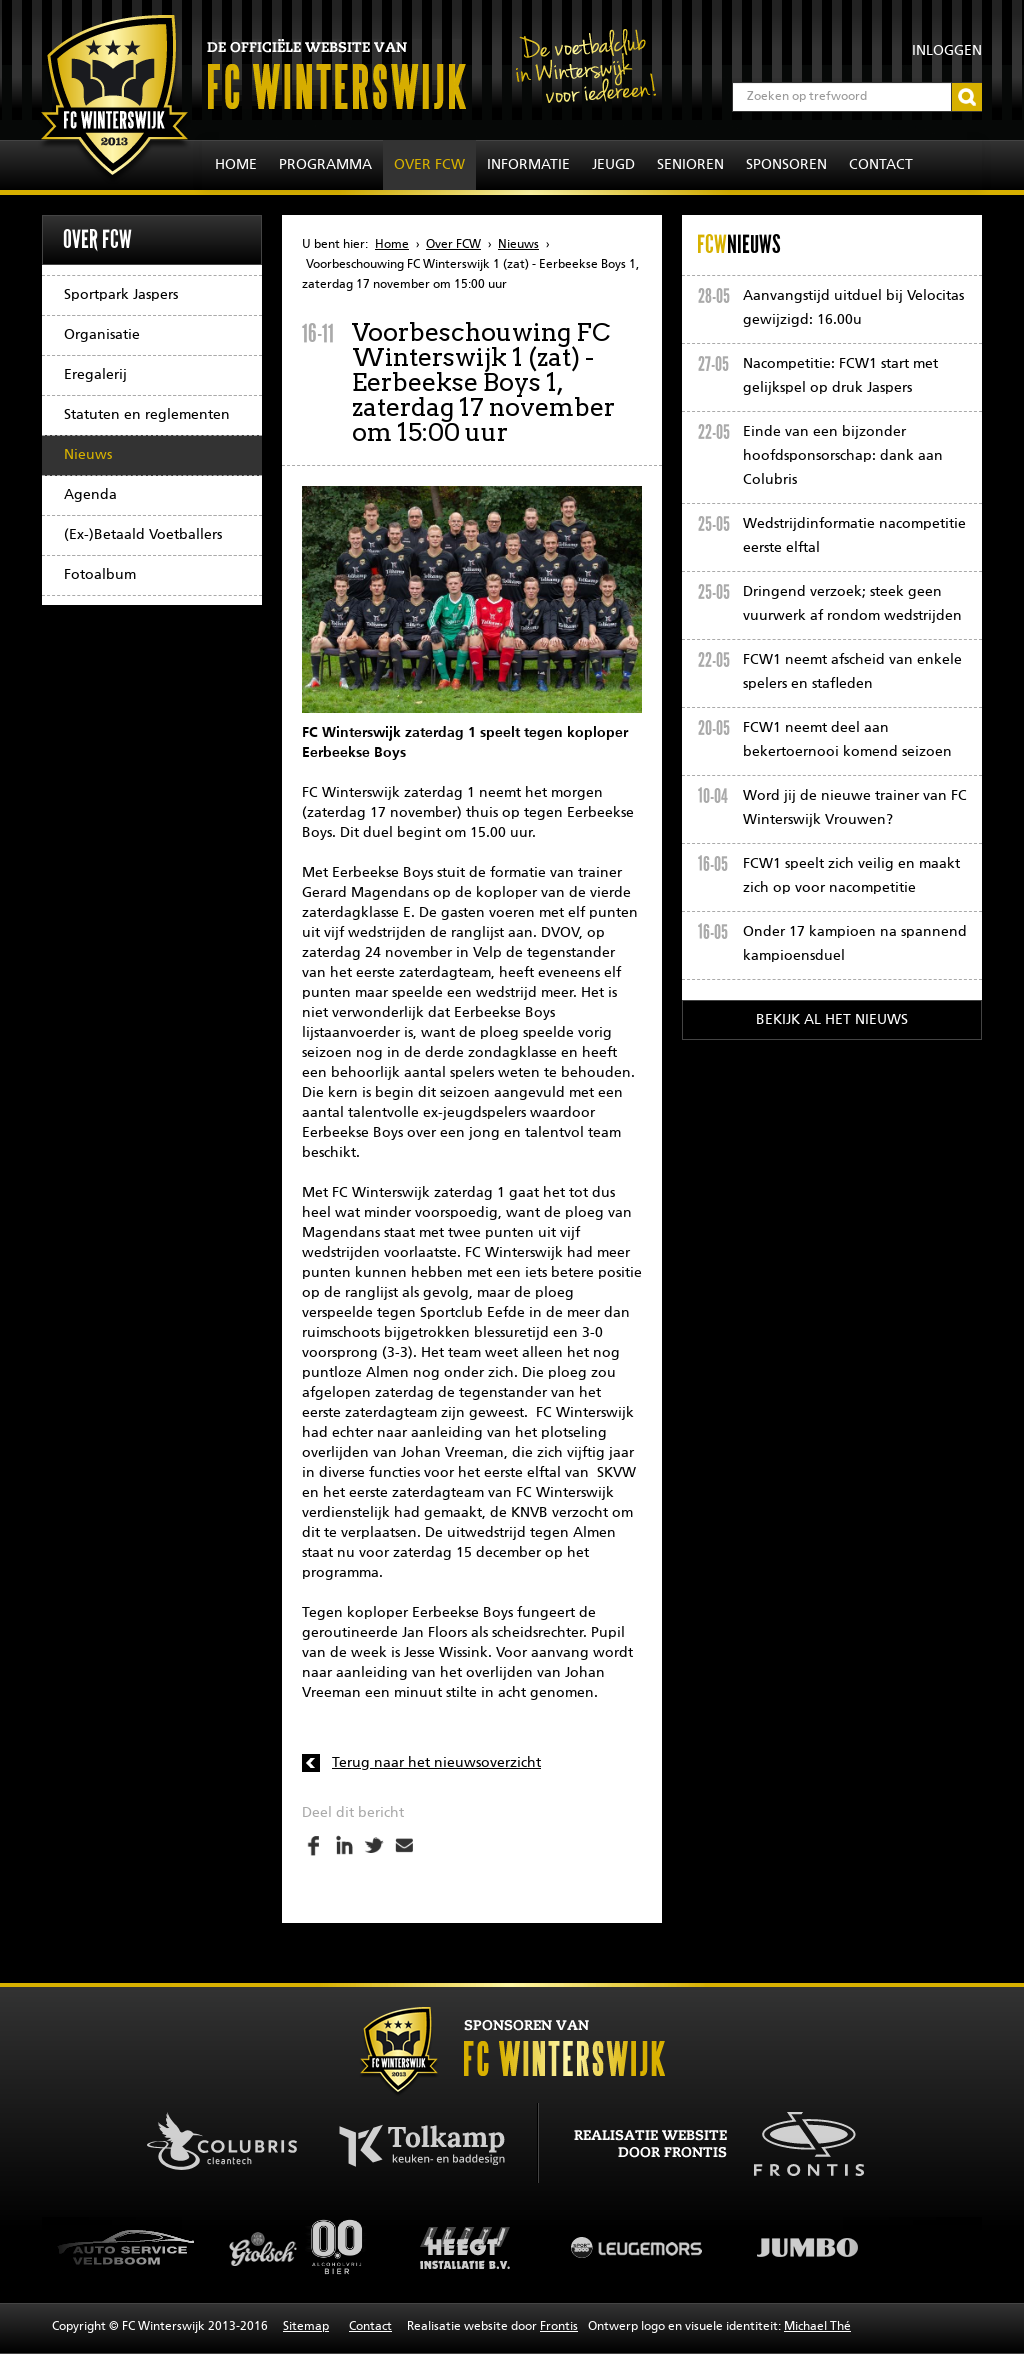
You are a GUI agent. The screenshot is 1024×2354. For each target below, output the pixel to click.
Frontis (559, 2327)
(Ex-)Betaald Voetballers (143, 535)
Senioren (690, 165)
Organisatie (102, 335)
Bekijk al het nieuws (832, 1020)
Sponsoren (786, 165)
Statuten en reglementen (147, 415)
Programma (325, 165)
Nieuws (88, 455)
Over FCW (429, 165)
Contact (881, 165)
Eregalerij (95, 375)
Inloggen (947, 51)
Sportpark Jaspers (121, 295)
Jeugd (613, 165)
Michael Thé (817, 2327)
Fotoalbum (100, 575)
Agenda (90, 495)
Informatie (528, 165)
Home (236, 165)
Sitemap (306, 2327)
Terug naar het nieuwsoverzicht (436, 1763)
